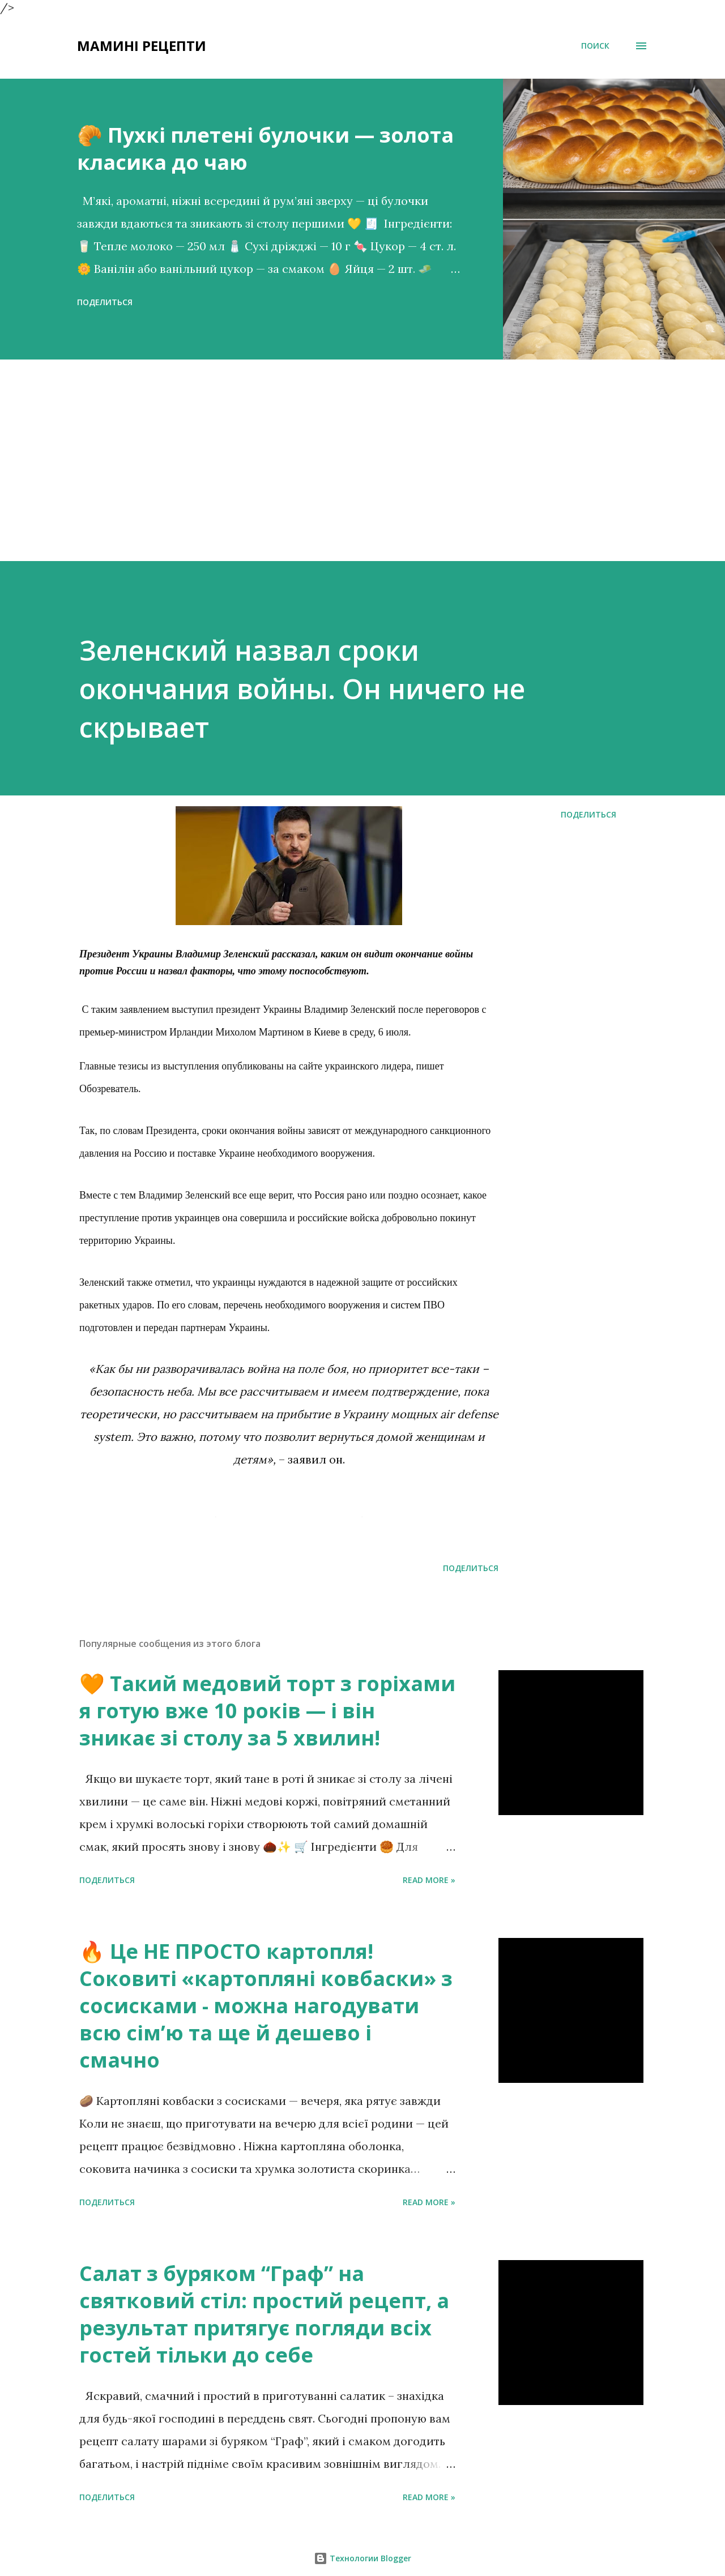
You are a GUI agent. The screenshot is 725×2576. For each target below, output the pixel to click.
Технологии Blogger (362, 2558)
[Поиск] (595, 46)
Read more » (429, 1880)
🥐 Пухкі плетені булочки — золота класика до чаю (265, 148)
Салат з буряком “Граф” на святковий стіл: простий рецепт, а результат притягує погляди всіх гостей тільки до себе (264, 2314)
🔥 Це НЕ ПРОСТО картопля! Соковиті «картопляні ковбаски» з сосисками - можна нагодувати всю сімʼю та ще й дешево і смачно (266, 2005)
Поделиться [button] (105, 302)
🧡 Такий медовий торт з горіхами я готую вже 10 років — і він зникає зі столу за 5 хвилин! (267, 1711)
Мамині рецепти (141, 45)
